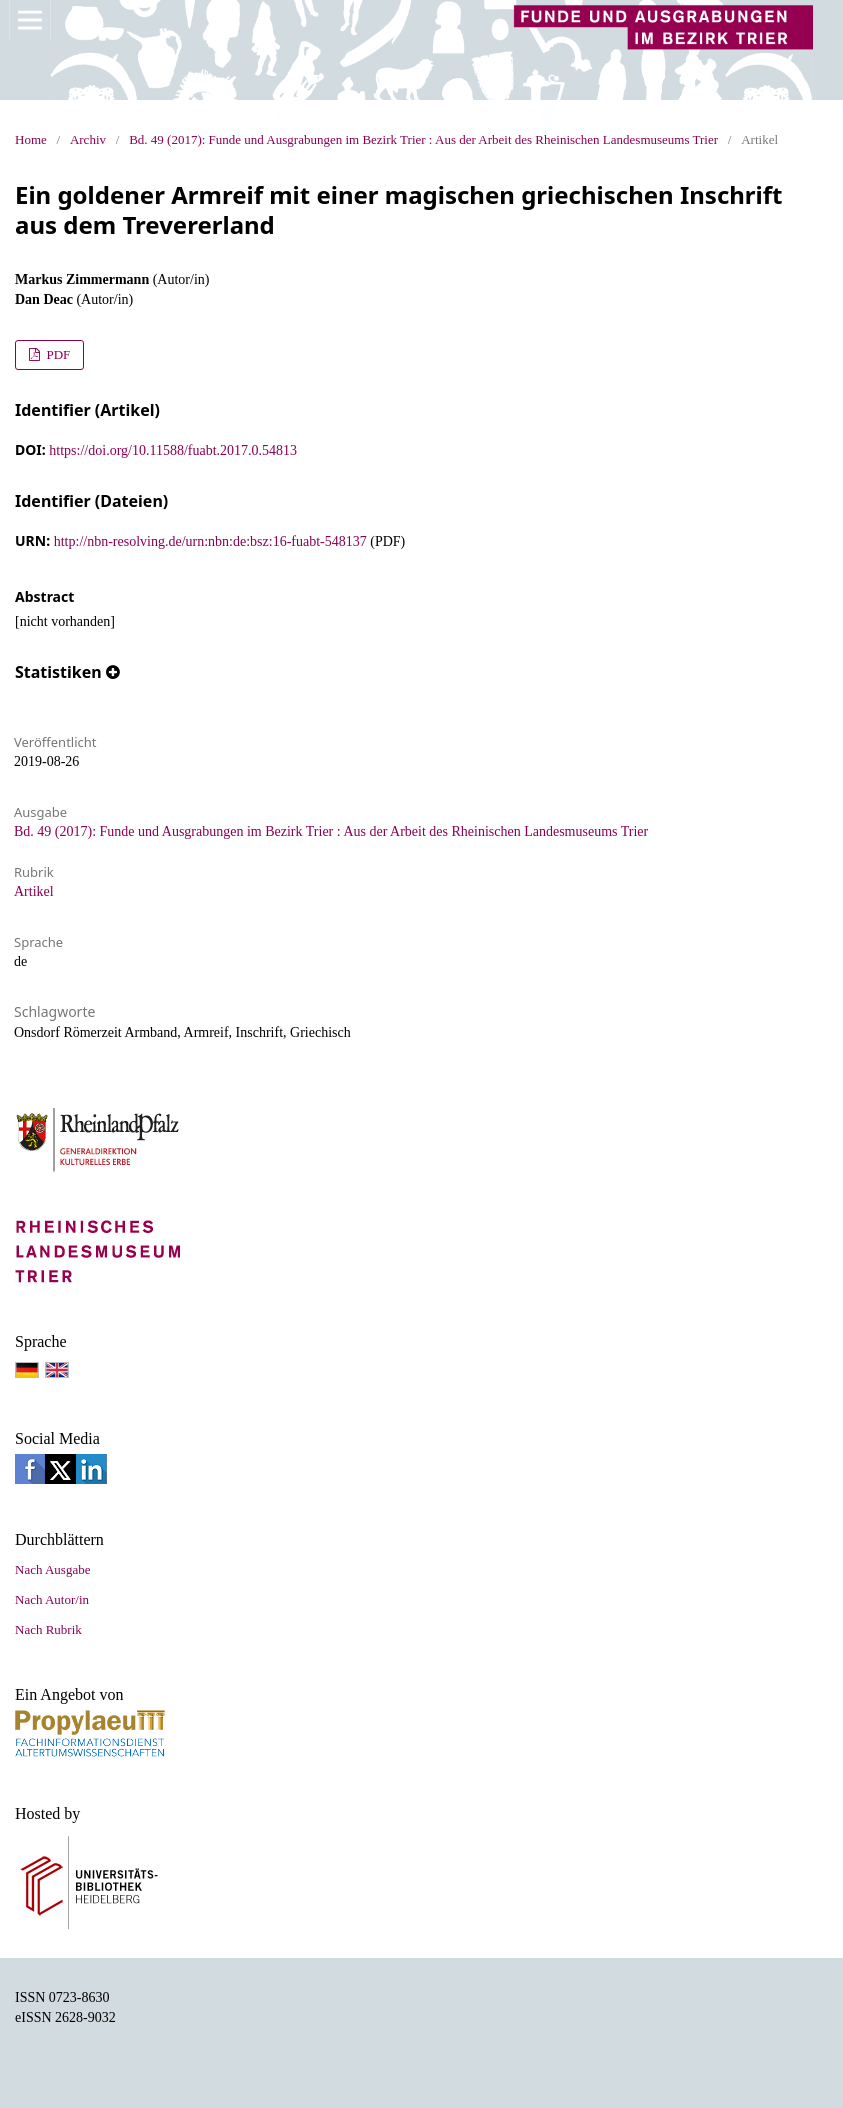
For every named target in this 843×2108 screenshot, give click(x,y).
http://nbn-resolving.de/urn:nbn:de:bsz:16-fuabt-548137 (210, 541)
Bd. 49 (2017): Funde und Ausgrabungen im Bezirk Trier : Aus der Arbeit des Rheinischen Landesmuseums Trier (423, 139)
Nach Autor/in (52, 1599)
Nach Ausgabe (52, 1569)
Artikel (34, 891)
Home (31, 139)
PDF (56, 354)
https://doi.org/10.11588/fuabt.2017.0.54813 (173, 450)
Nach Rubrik (48, 1629)
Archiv (88, 139)
